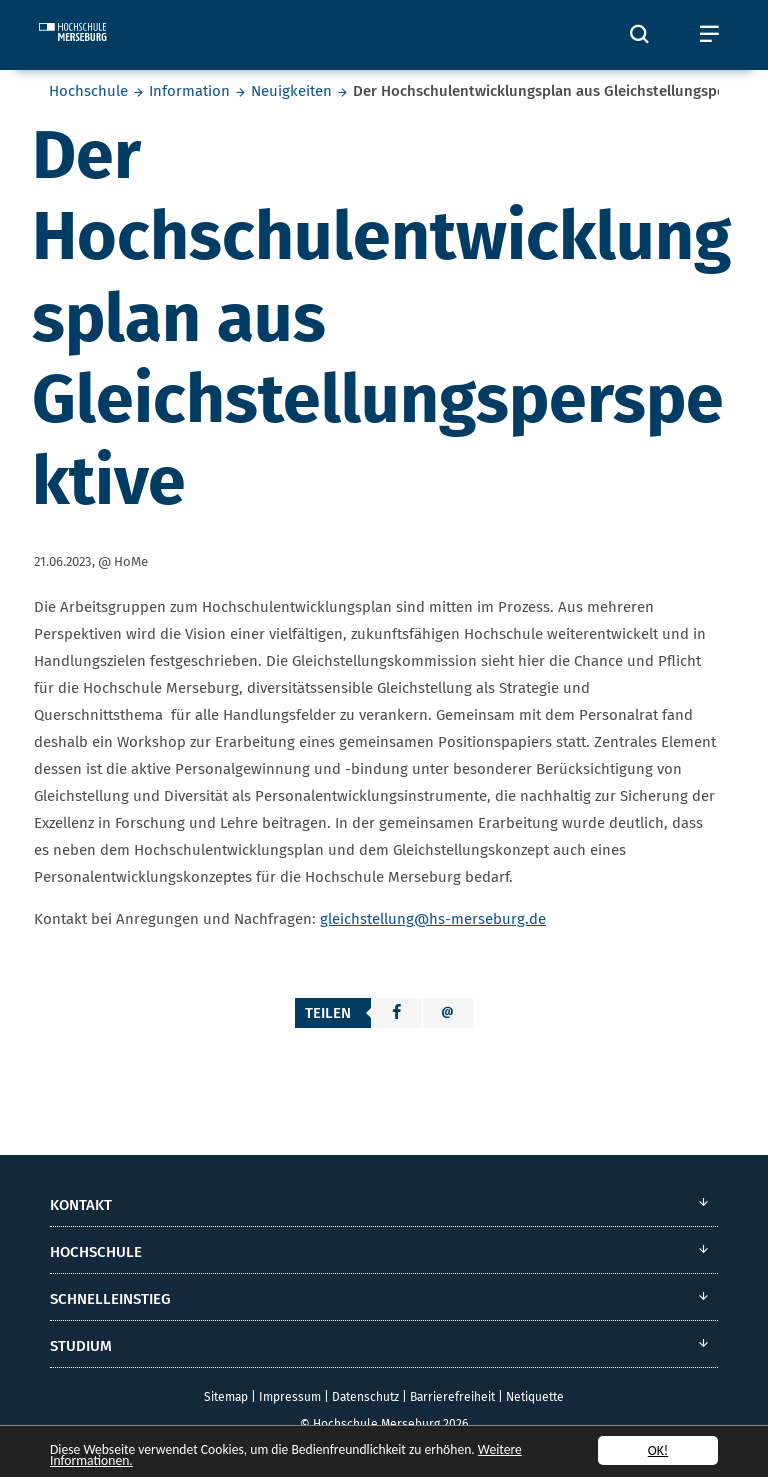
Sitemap (226, 1397)
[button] (397, 1013)
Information (189, 91)
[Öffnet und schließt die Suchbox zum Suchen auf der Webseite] (639, 35)
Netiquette (535, 1397)
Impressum (290, 1397)
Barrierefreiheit (452, 1397)
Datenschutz (365, 1397)
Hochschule (88, 91)
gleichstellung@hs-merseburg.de (433, 919)
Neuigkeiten (291, 91)
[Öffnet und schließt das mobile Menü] (709, 35)
